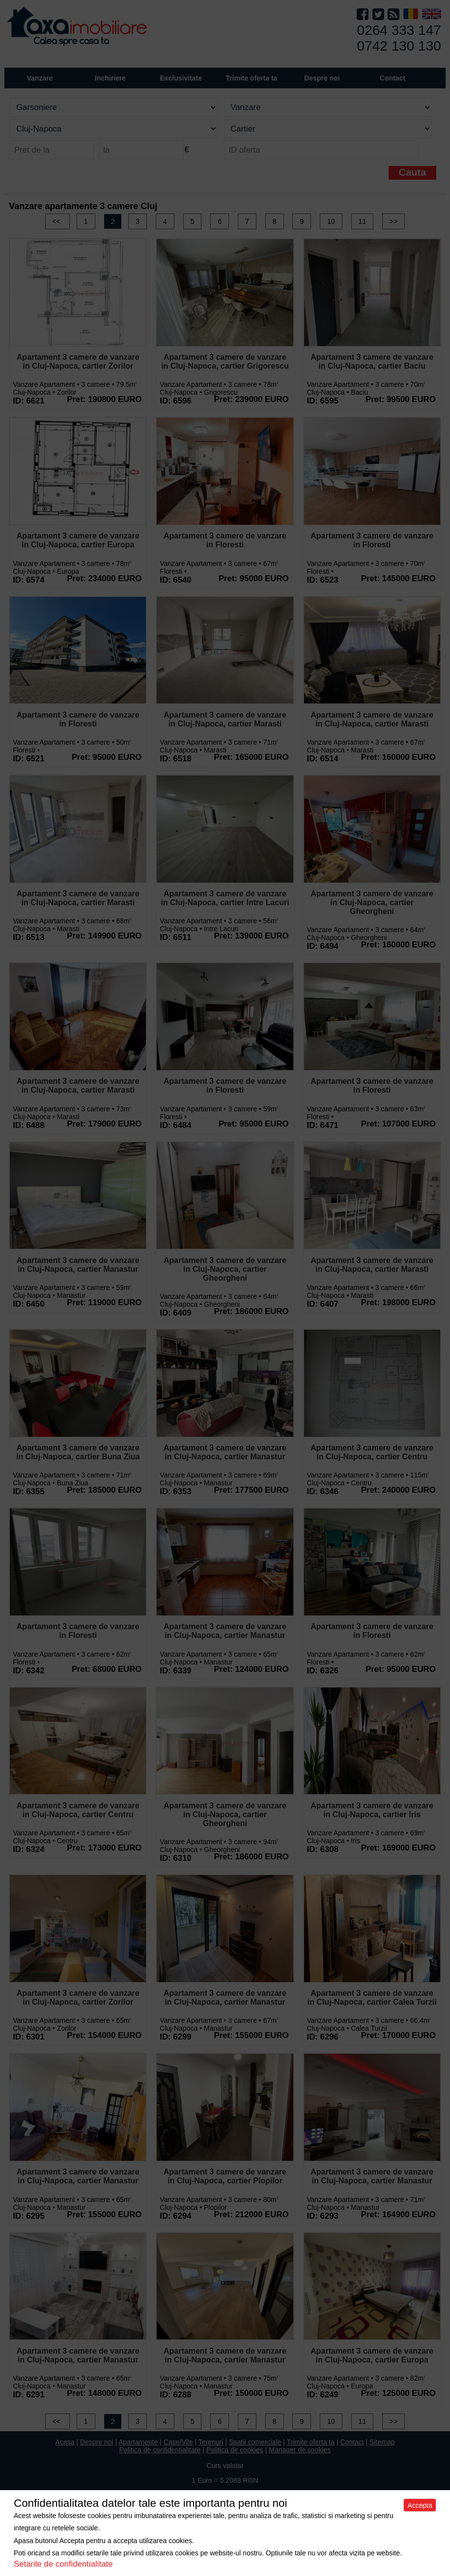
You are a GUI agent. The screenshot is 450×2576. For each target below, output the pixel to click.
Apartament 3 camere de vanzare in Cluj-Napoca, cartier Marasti (225, 719)
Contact (392, 78)
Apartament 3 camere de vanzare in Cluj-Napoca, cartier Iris (371, 1810)
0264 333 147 (399, 30)
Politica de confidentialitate (160, 2450)
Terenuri (211, 2442)
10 (331, 221)
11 (362, 221)
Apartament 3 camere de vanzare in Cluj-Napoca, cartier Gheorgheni (371, 902)
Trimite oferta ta (251, 78)
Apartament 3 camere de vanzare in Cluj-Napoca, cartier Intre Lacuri (225, 898)
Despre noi (96, 2442)
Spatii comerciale (255, 2442)
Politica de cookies (234, 2450)
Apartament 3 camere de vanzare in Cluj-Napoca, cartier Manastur (78, 1264)
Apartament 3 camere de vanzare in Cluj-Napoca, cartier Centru (371, 1452)
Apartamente (138, 2442)
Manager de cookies (300, 2450)
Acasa (65, 2442)
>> (393, 221)
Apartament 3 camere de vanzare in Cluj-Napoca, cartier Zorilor (78, 361)
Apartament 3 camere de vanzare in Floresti (225, 540)
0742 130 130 (399, 46)
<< (57, 221)
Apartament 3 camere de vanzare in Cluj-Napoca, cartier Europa (78, 540)
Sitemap (381, 2442)
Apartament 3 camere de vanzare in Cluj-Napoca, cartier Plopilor (225, 2176)
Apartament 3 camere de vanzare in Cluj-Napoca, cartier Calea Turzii (372, 1997)
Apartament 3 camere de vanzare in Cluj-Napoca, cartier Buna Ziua (78, 1452)
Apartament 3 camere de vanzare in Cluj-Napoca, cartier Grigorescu (225, 361)
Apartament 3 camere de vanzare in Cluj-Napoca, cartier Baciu (371, 361)
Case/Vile (178, 2442)
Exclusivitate (181, 78)
